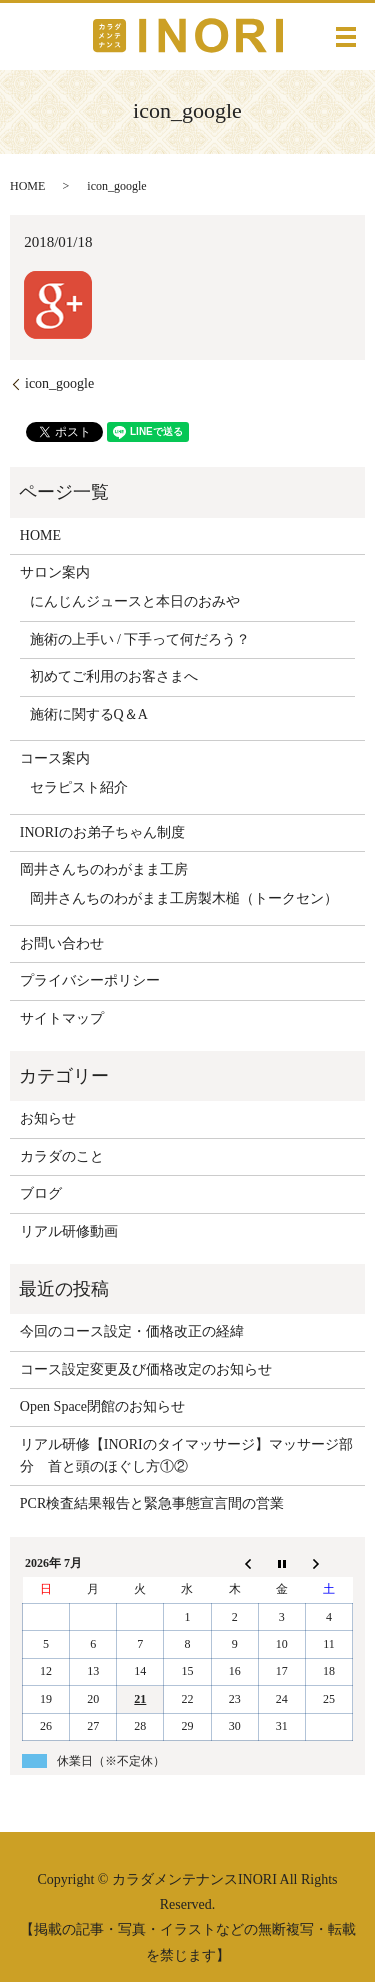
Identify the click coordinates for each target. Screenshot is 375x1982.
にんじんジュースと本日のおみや (135, 601)
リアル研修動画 (69, 1231)
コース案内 (55, 758)
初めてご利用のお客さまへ (114, 676)
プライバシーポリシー (90, 980)
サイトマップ (62, 1018)
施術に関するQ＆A (89, 714)
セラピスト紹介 (79, 787)
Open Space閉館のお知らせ (102, 1406)
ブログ (41, 1193)
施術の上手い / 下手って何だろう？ (140, 639)
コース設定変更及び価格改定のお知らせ (146, 1369)
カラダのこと (62, 1156)
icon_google (59, 383)
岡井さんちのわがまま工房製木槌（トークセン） (184, 898)
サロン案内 (55, 572)
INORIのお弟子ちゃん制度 (102, 832)
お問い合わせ (62, 943)
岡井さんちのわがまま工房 (104, 869)
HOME (27, 186)
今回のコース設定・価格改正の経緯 (132, 1331)
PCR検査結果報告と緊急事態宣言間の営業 (152, 1503)
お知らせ (48, 1118)
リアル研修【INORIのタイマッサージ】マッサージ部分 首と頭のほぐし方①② (186, 1455)
